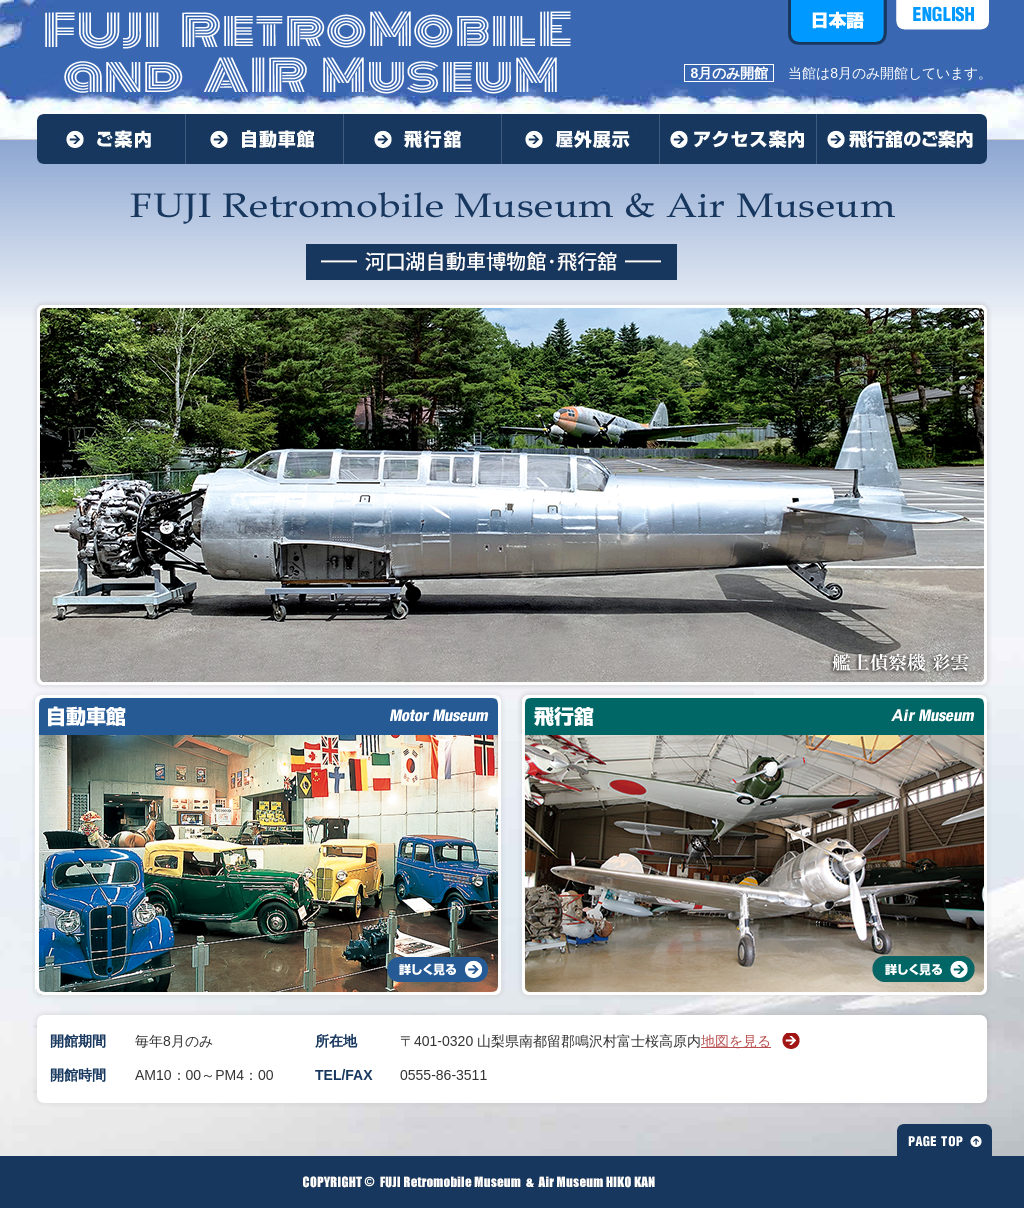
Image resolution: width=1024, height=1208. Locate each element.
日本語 (837, 22)
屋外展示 (581, 139)
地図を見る (736, 1041)
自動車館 (265, 139)
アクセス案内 (738, 139)
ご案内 (111, 139)
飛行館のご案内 (902, 139)
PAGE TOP (944, 1140)
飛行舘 (423, 139)
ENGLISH (942, 22)
